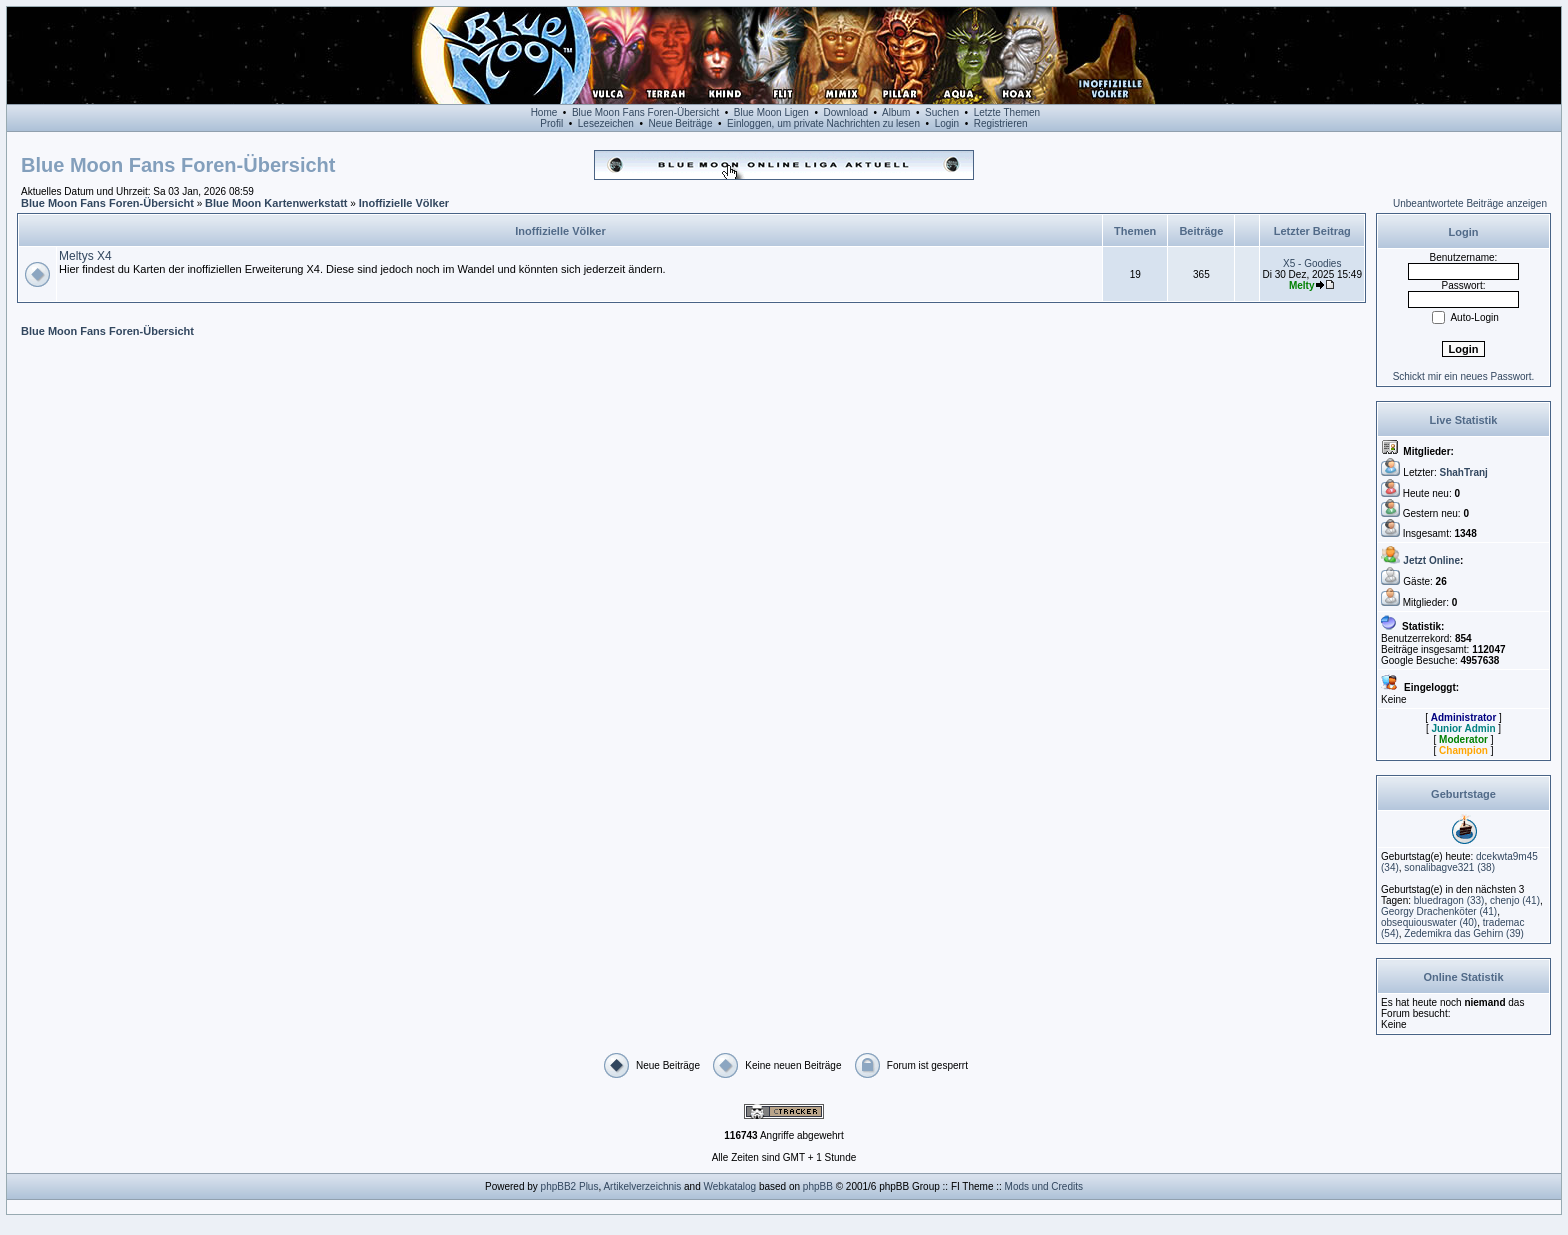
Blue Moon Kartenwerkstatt (276, 203)
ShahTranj (1463, 472)
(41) (1515, 900)
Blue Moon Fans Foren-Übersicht (645, 112)
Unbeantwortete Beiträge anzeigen (1470, 203)
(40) (1429, 922)
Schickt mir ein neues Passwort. (1464, 376)
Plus (588, 1186)
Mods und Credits (1044, 1186)
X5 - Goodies (1312, 263)
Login (947, 123)
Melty (1302, 285)
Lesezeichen (606, 123)
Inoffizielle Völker (404, 203)
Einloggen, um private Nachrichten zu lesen (823, 123)
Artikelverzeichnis (642, 1186)
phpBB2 (559, 1186)
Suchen (942, 112)
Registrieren (1001, 123)
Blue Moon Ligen (771, 112)
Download (846, 112)
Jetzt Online (1431, 560)
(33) (1449, 900)
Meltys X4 (85, 256)
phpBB (818, 1186)
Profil (551, 123)
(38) (1449, 867)
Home (544, 112)
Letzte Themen (1007, 112)
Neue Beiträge (681, 123)
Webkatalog (730, 1186)
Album (896, 112)
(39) (1464, 933)
